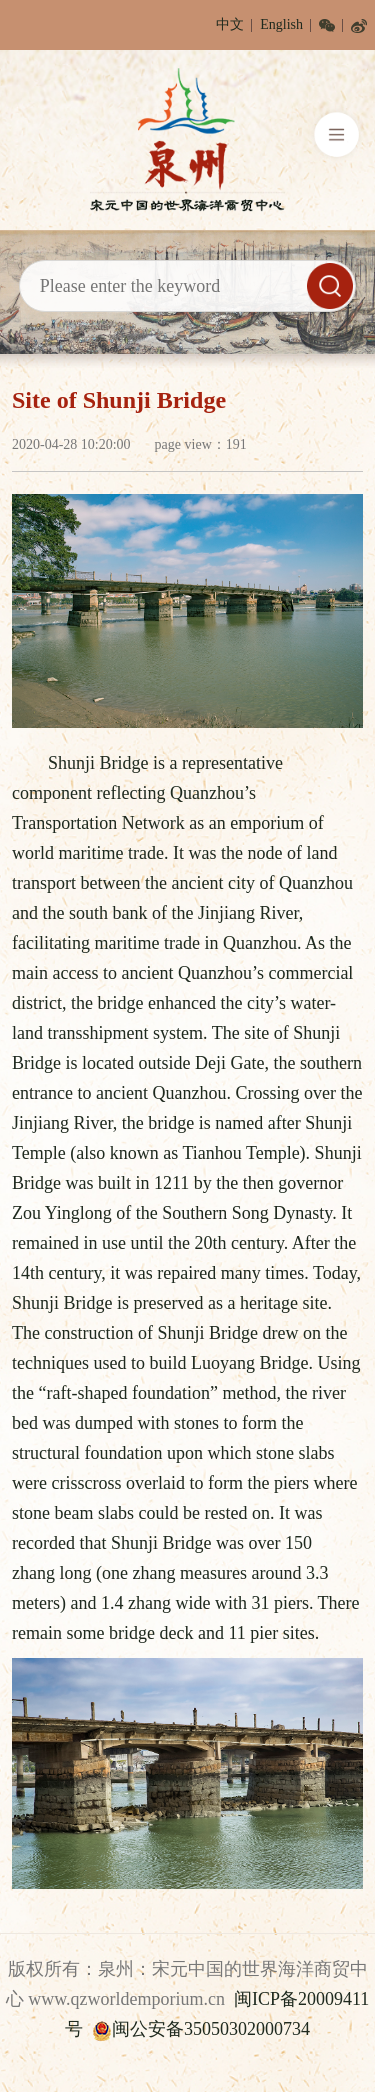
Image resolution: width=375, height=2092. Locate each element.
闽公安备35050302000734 (201, 2029)
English (281, 24)
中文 (230, 24)
